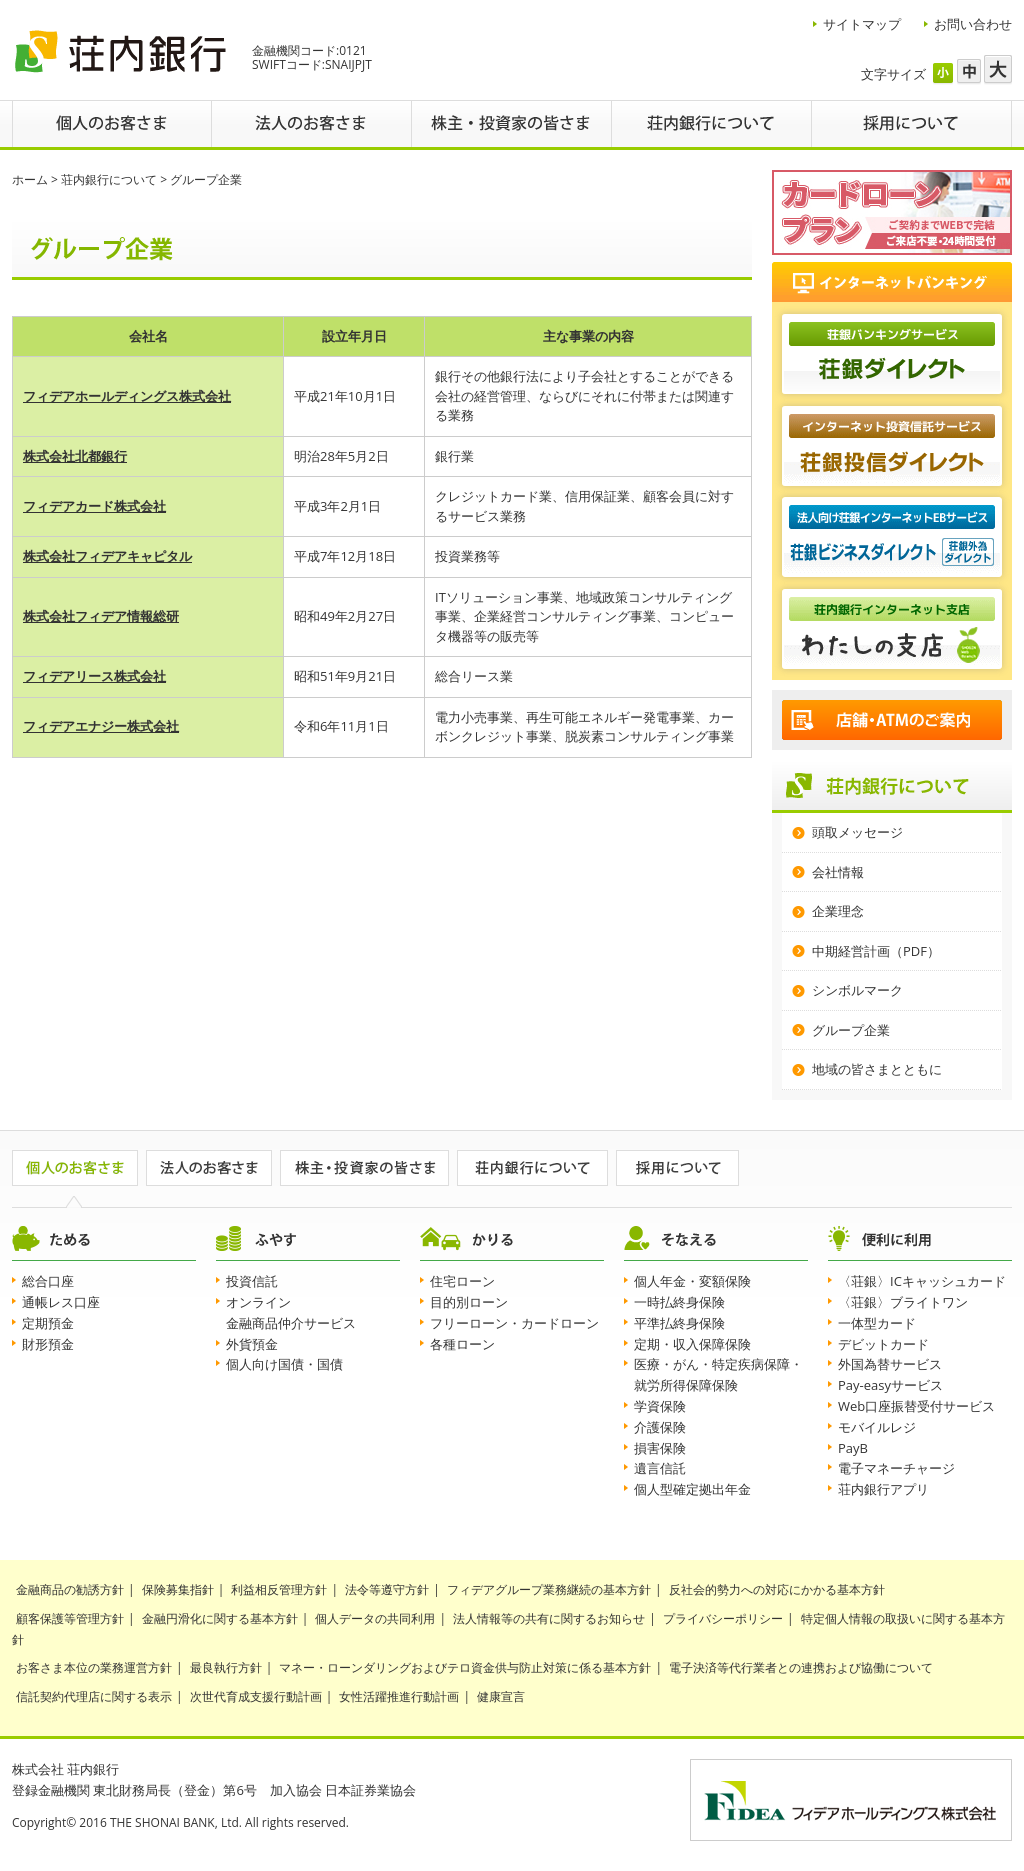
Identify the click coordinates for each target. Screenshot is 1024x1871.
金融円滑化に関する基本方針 (220, 1618)
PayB (853, 1448)
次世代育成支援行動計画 (256, 1696)
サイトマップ (862, 24)
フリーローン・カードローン (514, 1323)
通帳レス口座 (61, 1302)
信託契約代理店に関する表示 (94, 1696)
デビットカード (883, 1344)
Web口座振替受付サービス (916, 1406)
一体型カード (877, 1323)
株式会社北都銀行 (75, 456)
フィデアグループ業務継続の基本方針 (549, 1589)
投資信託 (252, 1281)
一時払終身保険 (679, 1302)
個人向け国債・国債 (284, 1364)
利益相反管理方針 (279, 1589)
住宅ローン (462, 1281)
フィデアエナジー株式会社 (101, 726)
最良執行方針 (226, 1667)
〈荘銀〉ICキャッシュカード (922, 1281)
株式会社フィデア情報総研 (101, 616)
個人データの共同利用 (375, 1618)
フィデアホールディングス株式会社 (127, 396)
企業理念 (838, 911)
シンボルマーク (857, 990)
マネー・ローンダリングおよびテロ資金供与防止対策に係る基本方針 (465, 1667)
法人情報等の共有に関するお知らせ (549, 1618)
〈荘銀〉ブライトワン (903, 1302)
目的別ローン (469, 1302)
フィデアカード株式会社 (94, 506)
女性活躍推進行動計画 (399, 1696)
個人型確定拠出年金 (692, 1489)
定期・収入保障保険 (692, 1344)
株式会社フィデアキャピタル (107, 556)
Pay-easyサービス (890, 1385)
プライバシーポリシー (723, 1618)
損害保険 (660, 1448)
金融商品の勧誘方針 (70, 1589)
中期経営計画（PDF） (876, 951)
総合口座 (48, 1281)
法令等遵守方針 (387, 1589)
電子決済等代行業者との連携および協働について (801, 1667)
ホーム (30, 179)
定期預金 (48, 1323)
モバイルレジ (877, 1427)
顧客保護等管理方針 (70, 1618)
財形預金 (48, 1344)
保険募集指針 (178, 1589)
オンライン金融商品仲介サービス (291, 1312)
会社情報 (838, 872)
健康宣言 (501, 1696)
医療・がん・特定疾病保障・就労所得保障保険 (718, 1374)
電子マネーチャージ (896, 1468)
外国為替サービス (890, 1364)
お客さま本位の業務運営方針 (94, 1667)
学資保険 (660, 1406)
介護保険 (660, 1427)
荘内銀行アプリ (883, 1489)
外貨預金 (252, 1344)
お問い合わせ (973, 24)
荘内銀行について (109, 179)
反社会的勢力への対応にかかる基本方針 (777, 1589)
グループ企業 (851, 1030)
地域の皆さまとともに (877, 1069)
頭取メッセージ (857, 832)
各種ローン (462, 1344)
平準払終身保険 (679, 1323)
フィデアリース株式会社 (94, 676)
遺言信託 (660, 1468)
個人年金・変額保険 (692, 1281)
